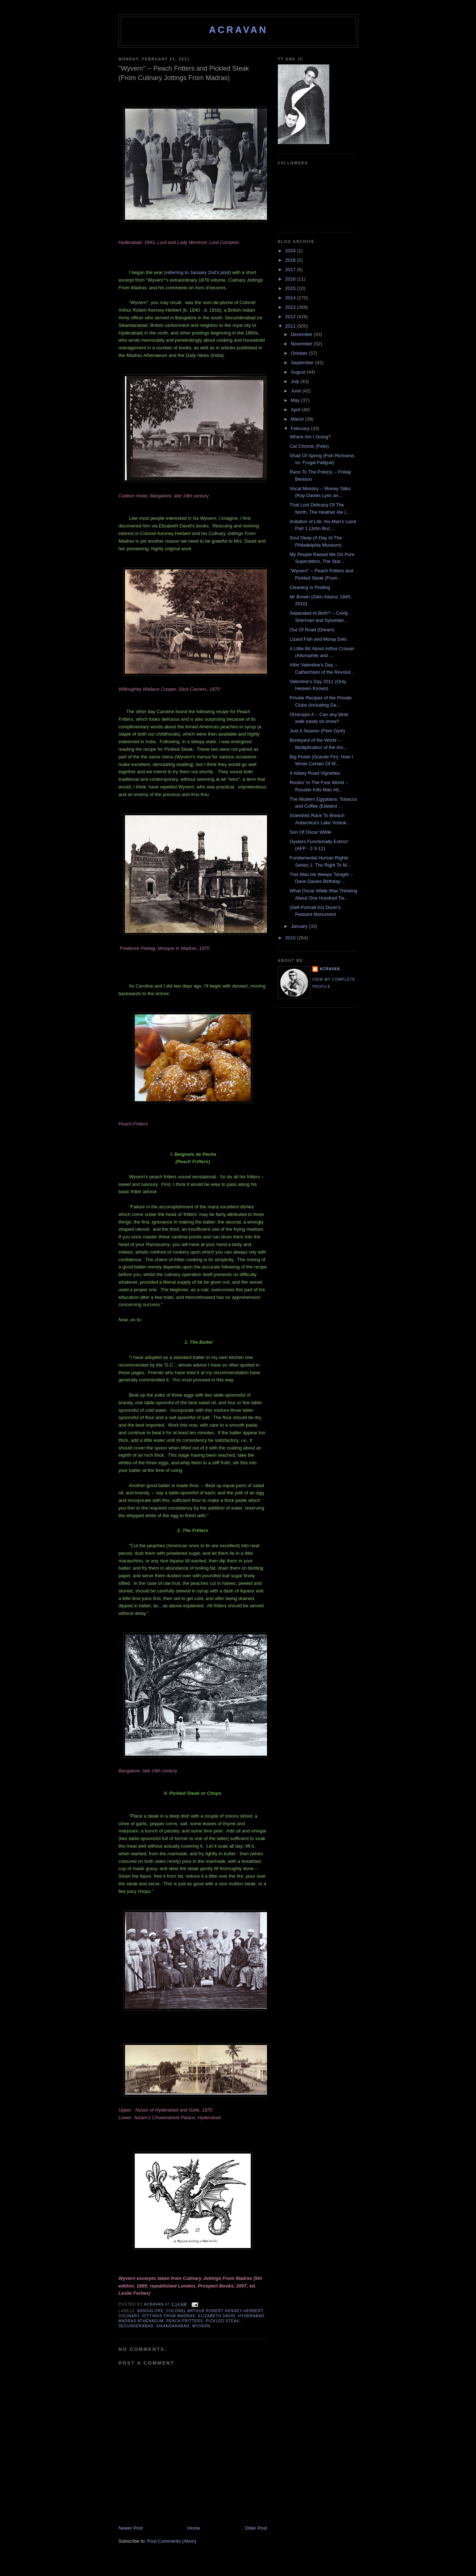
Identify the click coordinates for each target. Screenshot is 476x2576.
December (302, 334)
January (300, 926)
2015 (291, 288)
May (296, 400)
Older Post (256, 2528)
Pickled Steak (222, 2321)
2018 (291, 260)
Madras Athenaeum (141, 2321)
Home (194, 2528)
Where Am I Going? (309, 436)
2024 (291, 250)
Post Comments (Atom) (171, 2541)
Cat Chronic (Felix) (309, 446)
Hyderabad (251, 2316)
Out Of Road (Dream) (311, 629)
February (301, 428)
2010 (291, 937)
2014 (291, 297)
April (296, 409)
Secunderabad (136, 2326)
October (300, 353)
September (303, 362)
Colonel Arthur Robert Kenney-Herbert (214, 2311)
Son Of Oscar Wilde (310, 832)
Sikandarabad (172, 2326)
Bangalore (150, 2311)
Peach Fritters (184, 2321)
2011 (291, 326)
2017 (291, 269)
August (299, 372)
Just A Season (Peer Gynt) (317, 730)
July (296, 381)
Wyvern (201, 2326)
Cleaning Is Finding (309, 587)
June (296, 390)
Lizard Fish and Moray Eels (318, 639)
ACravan (238, 29)
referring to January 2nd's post (197, 272)
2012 (291, 316)
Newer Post (130, 2528)
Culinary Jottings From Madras (156, 2316)
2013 (291, 307)
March (298, 419)
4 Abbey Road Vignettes (314, 773)
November (302, 343)
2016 (291, 279)
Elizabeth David (216, 2316)
